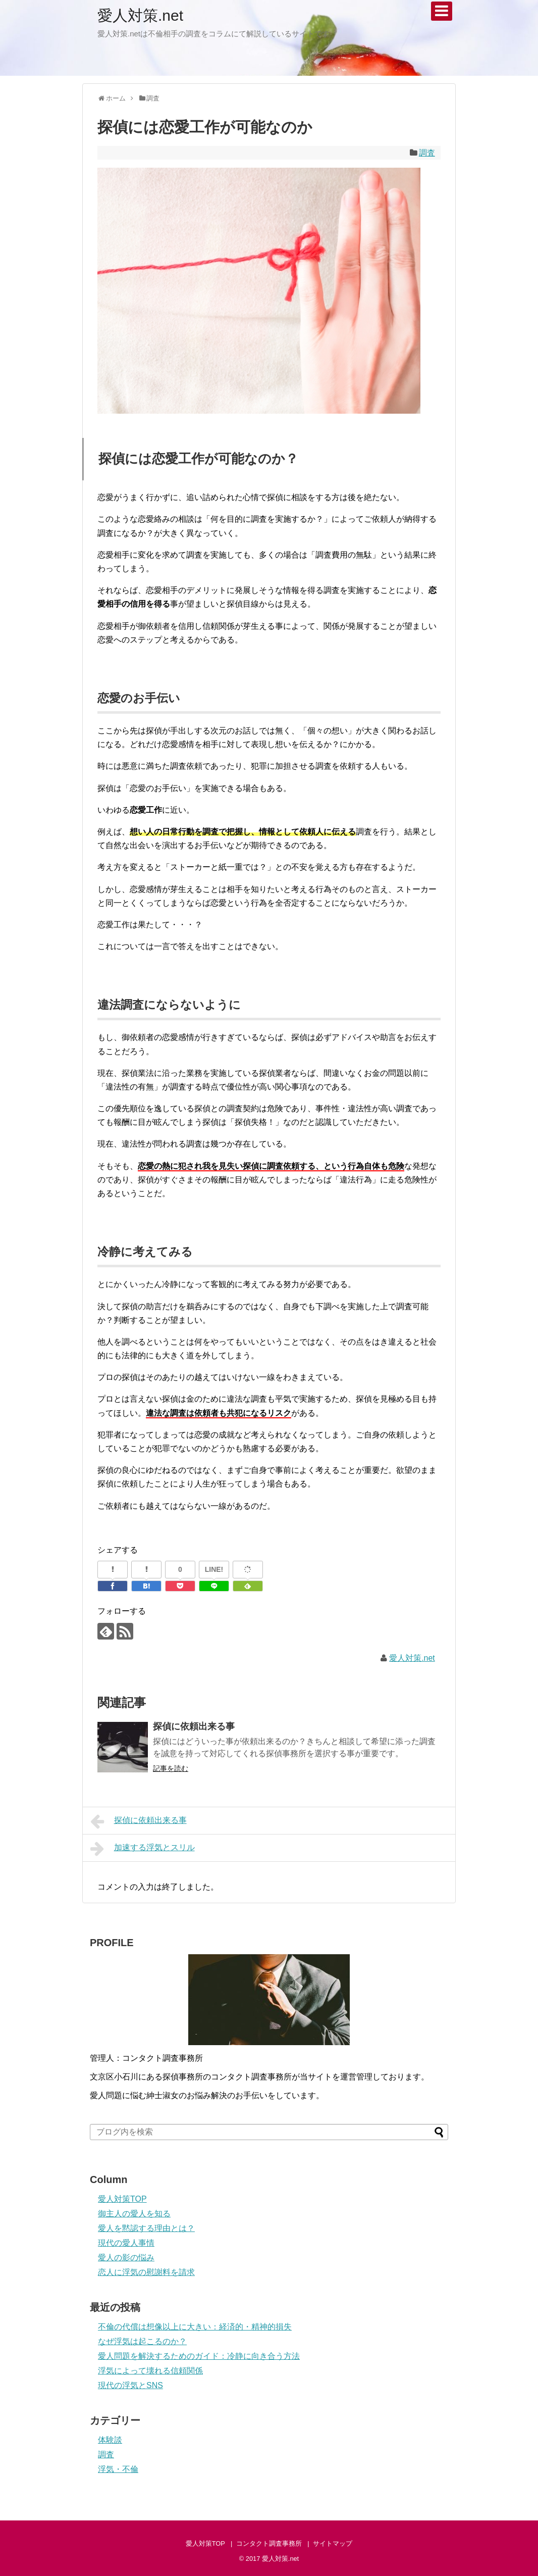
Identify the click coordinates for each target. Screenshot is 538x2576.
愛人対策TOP (122, 2199)
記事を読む (170, 1768)
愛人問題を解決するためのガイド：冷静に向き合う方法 (199, 2356)
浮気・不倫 (118, 2469)
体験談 (110, 2440)
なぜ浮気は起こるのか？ (142, 2341)
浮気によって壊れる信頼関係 (150, 2370)
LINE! (214, 1569)
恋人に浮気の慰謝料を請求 (146, 2272)
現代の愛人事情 (126, 2243)
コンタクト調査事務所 (269, 2543)
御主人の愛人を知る (134, 2213)
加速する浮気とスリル (142, 1849)
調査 (427, 152)
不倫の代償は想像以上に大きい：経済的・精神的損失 (195, 2326)
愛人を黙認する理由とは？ (146, 2228)
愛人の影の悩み (126, 2257)
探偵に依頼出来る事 (194, 1726)
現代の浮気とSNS (130, 2385)
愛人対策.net (140, 15)
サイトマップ (332, 2543)
